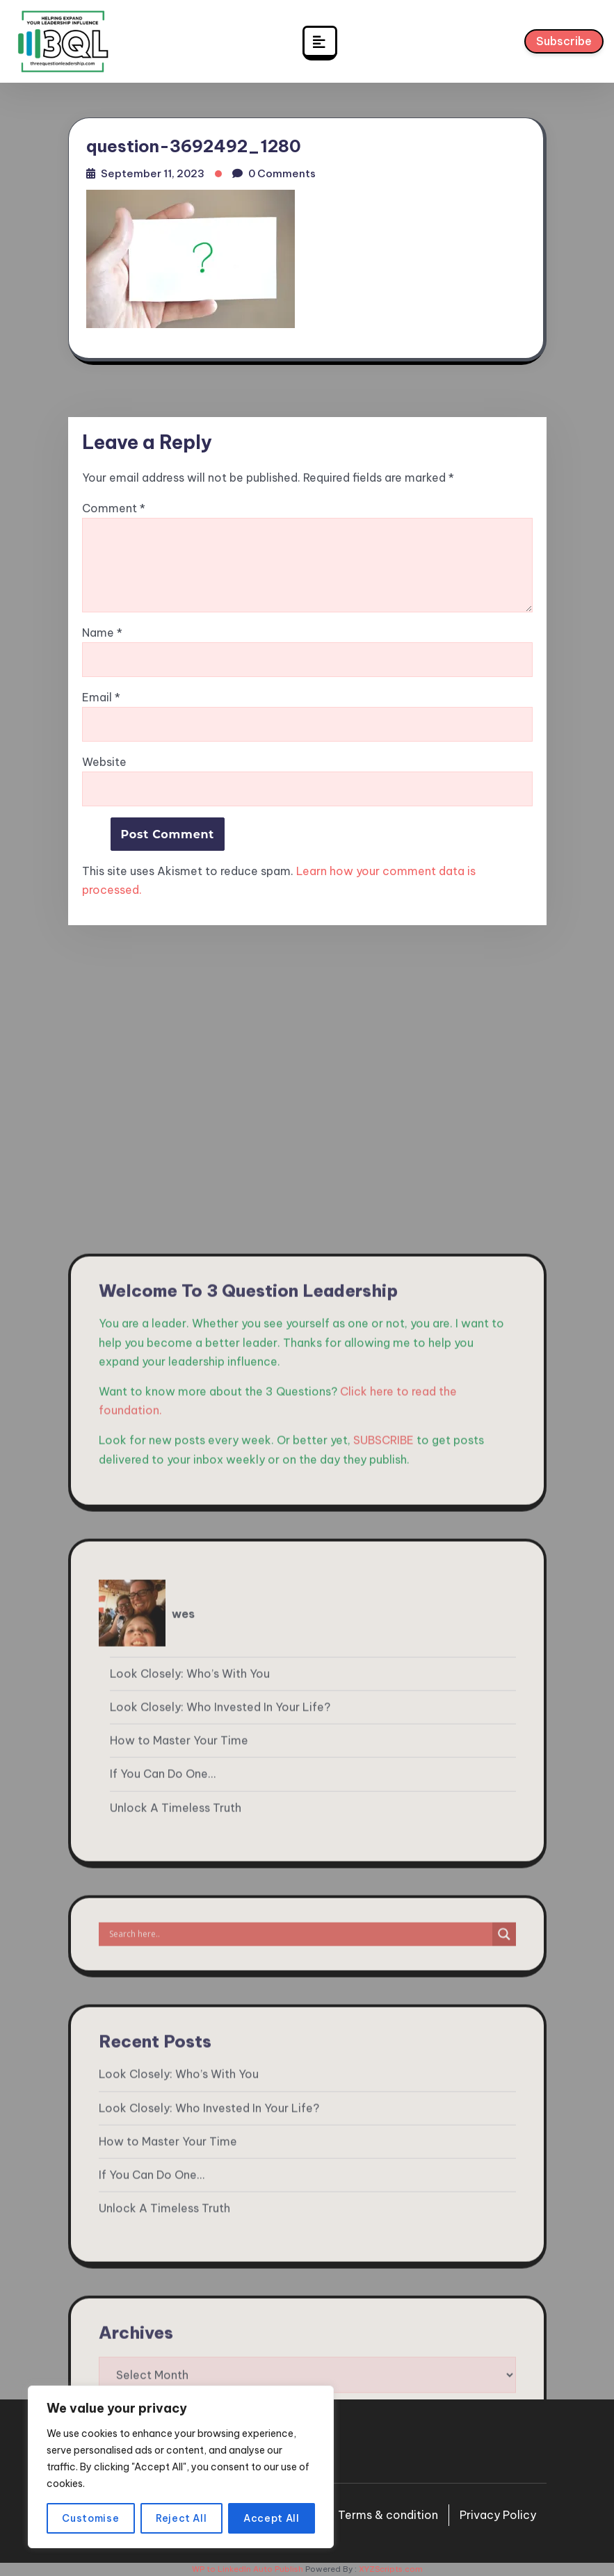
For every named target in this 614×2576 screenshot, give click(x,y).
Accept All (271, 2518)
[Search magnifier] (504, 2372)
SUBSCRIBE (383, 1878)
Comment (113, 508)
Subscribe (564, 44)
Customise (90, 2518)
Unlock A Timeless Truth (175, 2245)
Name (102, 632)
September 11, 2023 (152, 173)
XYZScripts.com (391, 2569)
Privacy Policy (498, 2515)
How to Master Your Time (179, 2178)
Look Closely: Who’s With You (190, 2112)
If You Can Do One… (163, 2212)
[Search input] (299, 2372)
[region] (181, 2467)
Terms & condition (388, 2515)
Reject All (181, 2518)
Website (104, 762)
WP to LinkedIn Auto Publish (247, 2569)
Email (101, 697)
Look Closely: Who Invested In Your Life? (220, 2145)
